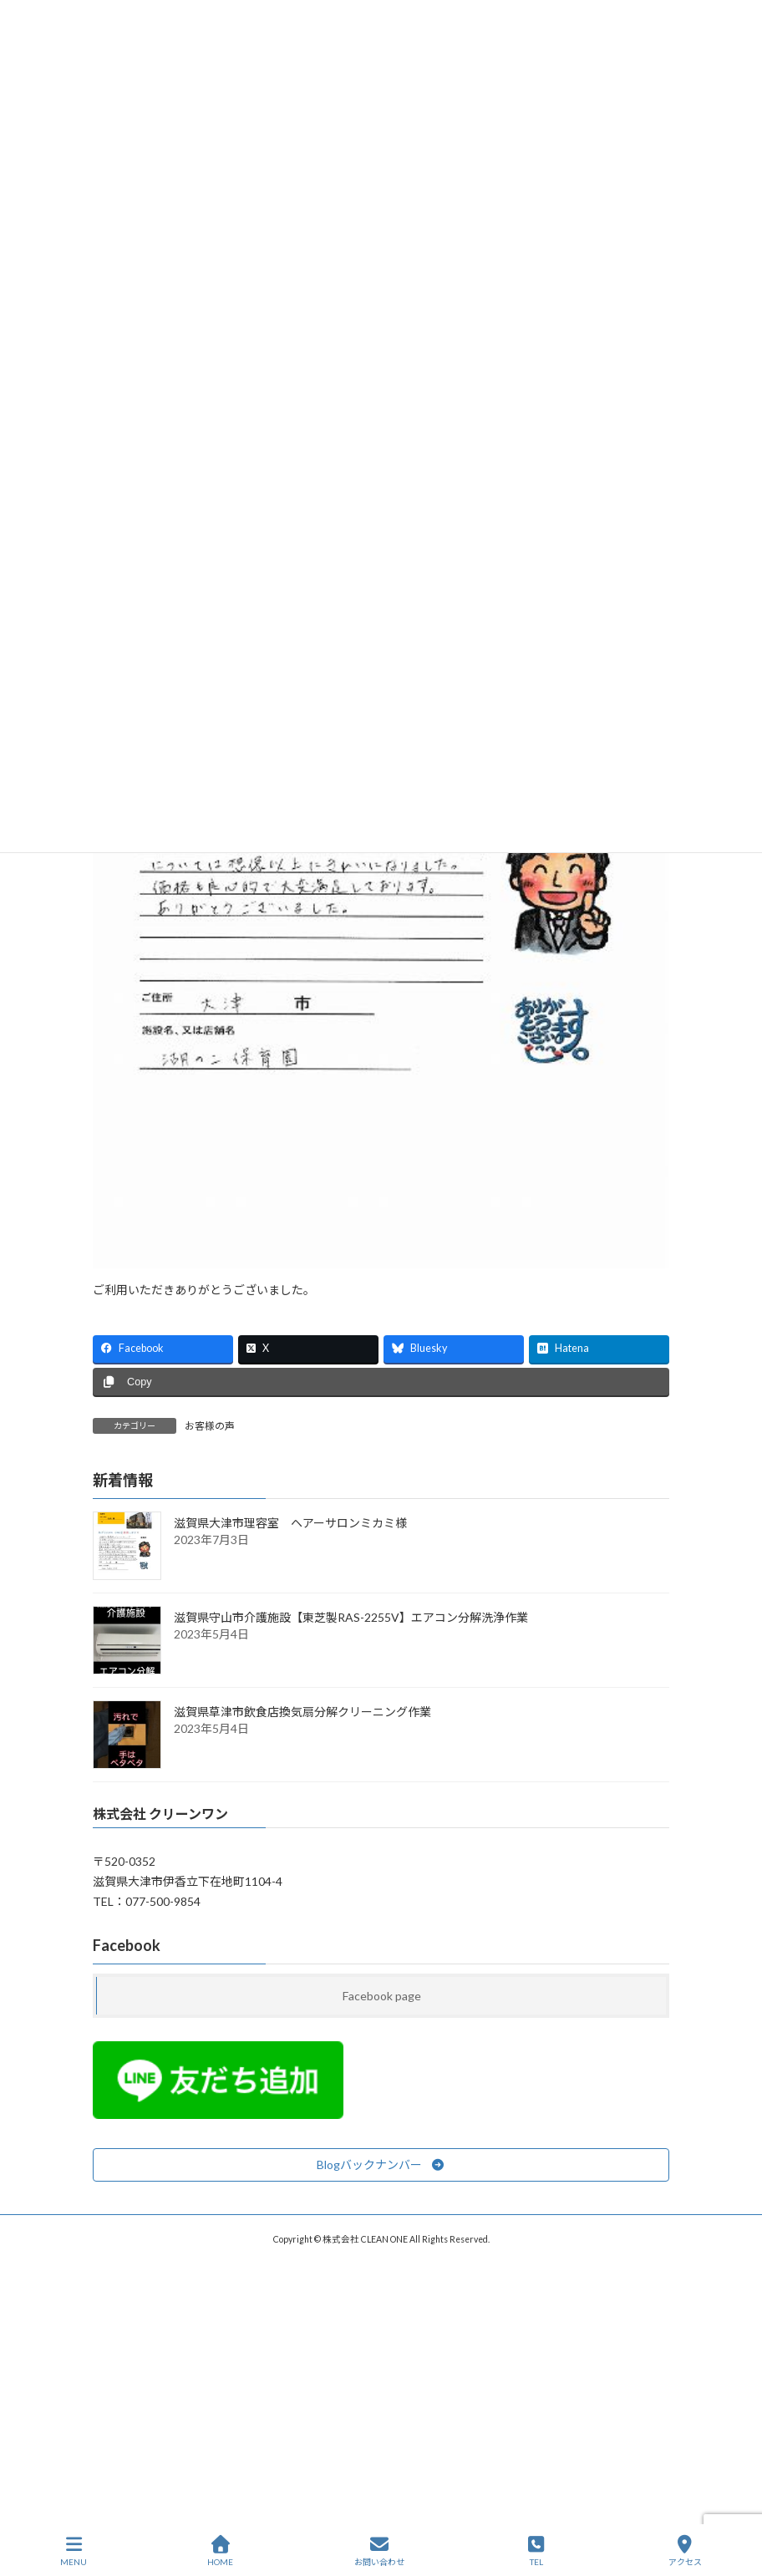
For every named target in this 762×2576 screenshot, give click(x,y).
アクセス (685, 2551)
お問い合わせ (379, 2551)
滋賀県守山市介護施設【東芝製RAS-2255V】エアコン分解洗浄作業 (351, 1617)
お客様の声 (210, 1426)
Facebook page (382, 1996)
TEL (536, 2551)
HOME (220, 2551)
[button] (381, 2164)
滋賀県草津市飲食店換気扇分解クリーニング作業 (302, 1712)
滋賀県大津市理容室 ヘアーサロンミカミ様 (290, 1523)
